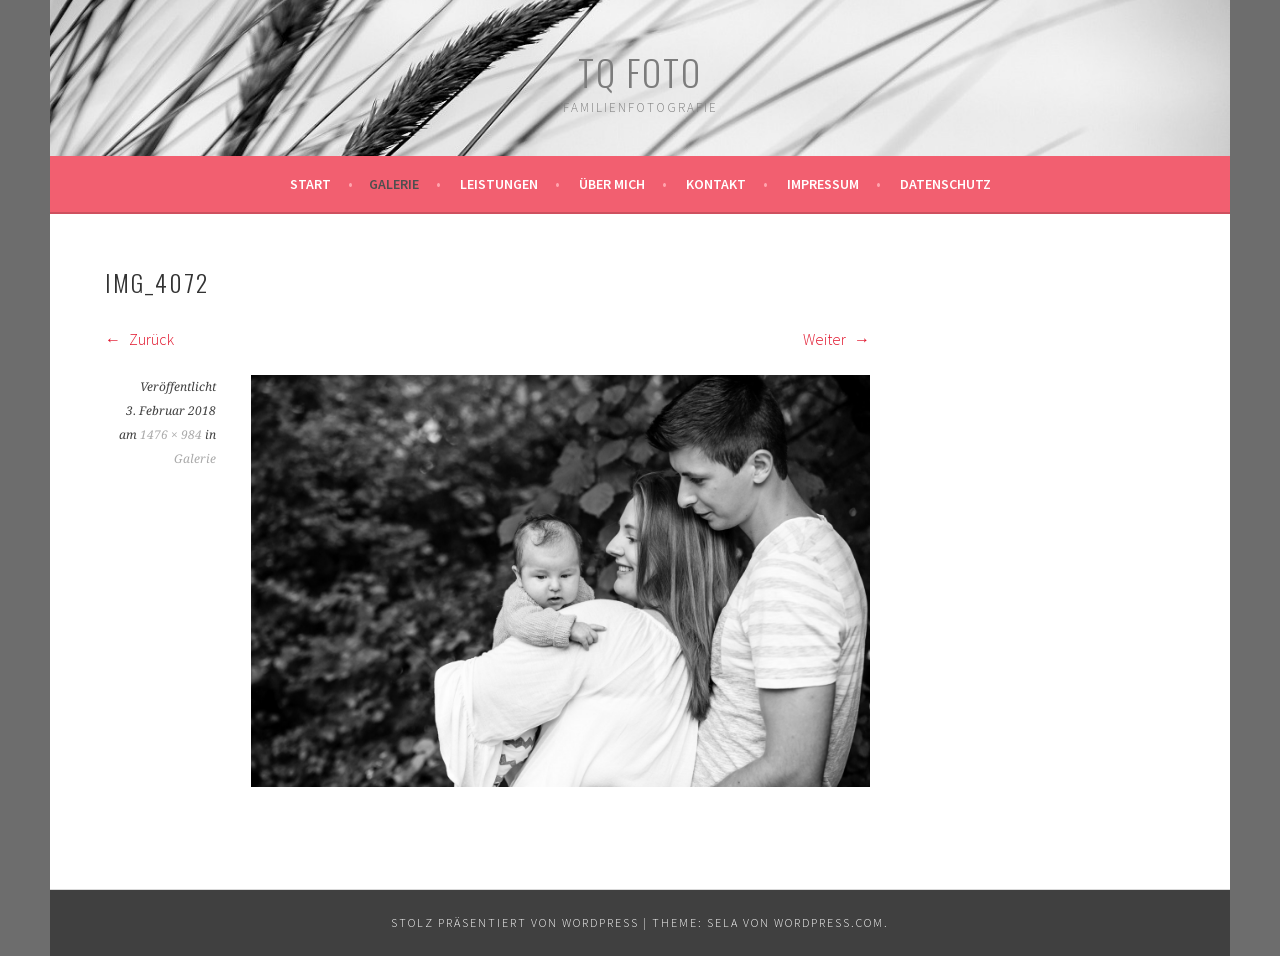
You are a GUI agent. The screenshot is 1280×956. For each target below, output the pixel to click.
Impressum (823, 184)
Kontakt (716, 184)
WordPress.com (829, 922)
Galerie (394, 184)
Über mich (612, 184)
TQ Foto (640, 71)
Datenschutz (945, 184)
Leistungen (499, 184)
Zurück (139, 339)
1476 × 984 (171, 435)
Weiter (836, 339)
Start (310, 184)
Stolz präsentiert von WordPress (515, 922)
